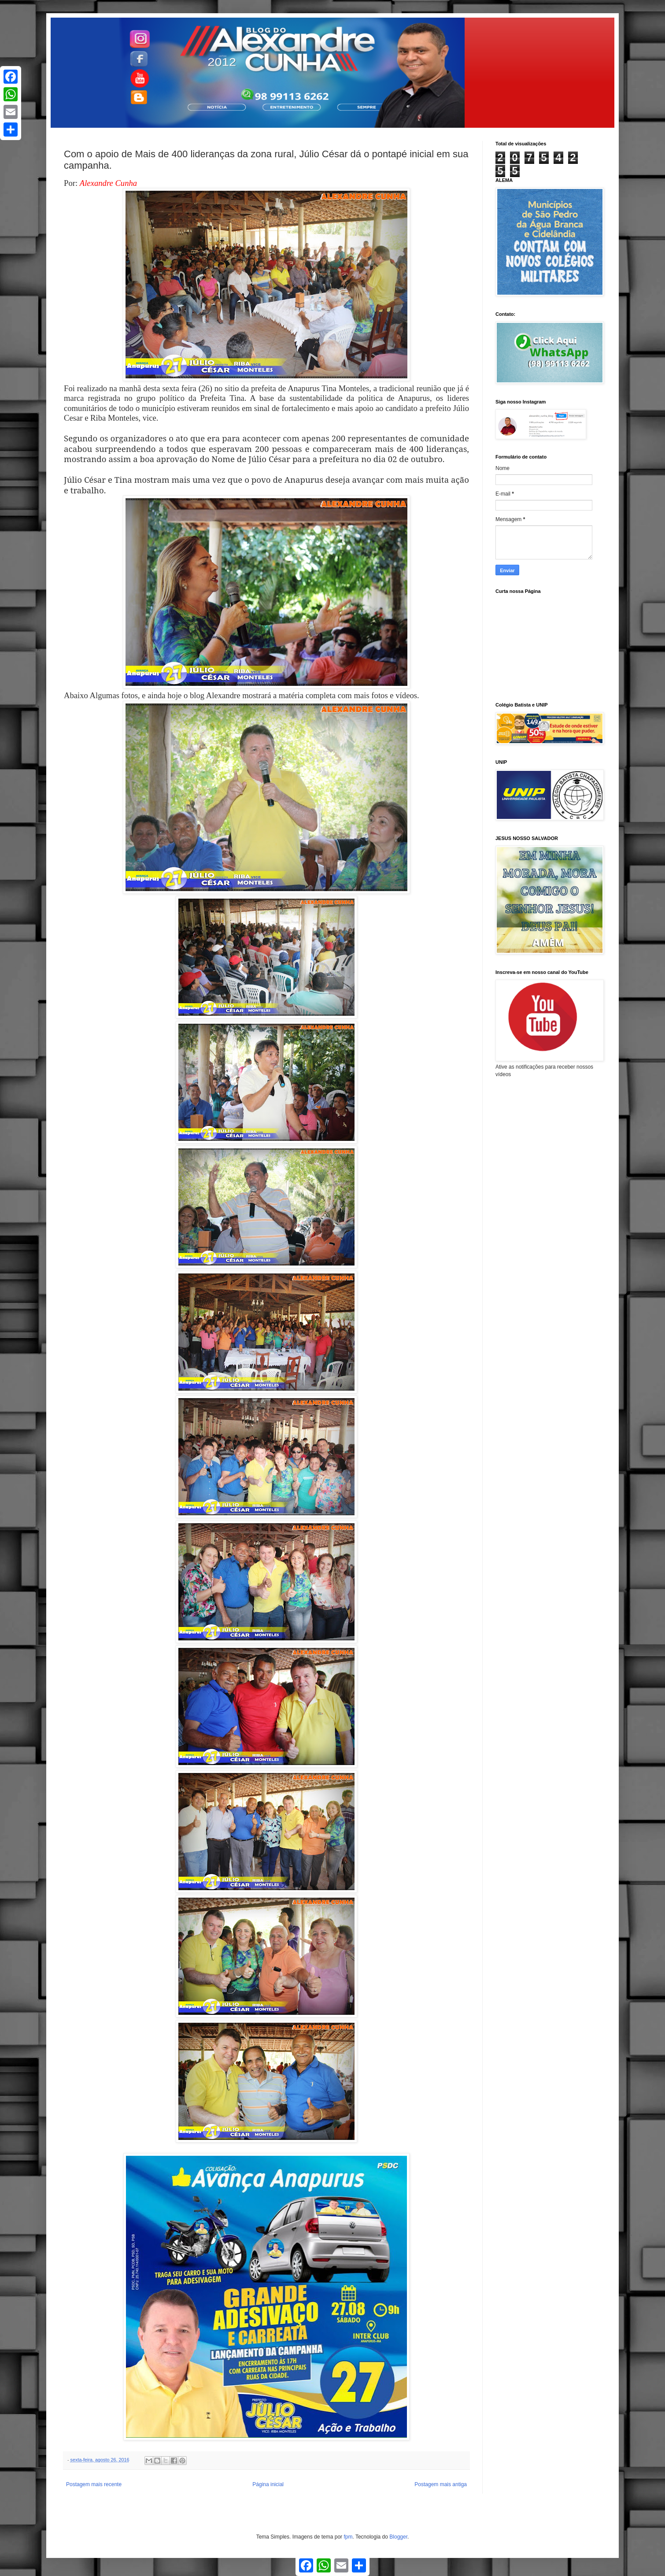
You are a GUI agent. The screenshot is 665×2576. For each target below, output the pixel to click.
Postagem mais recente (94, 2484)
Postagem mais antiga (440, 2484)
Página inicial (268, 2484)
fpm (348, 2537)
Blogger (398, 2537)
